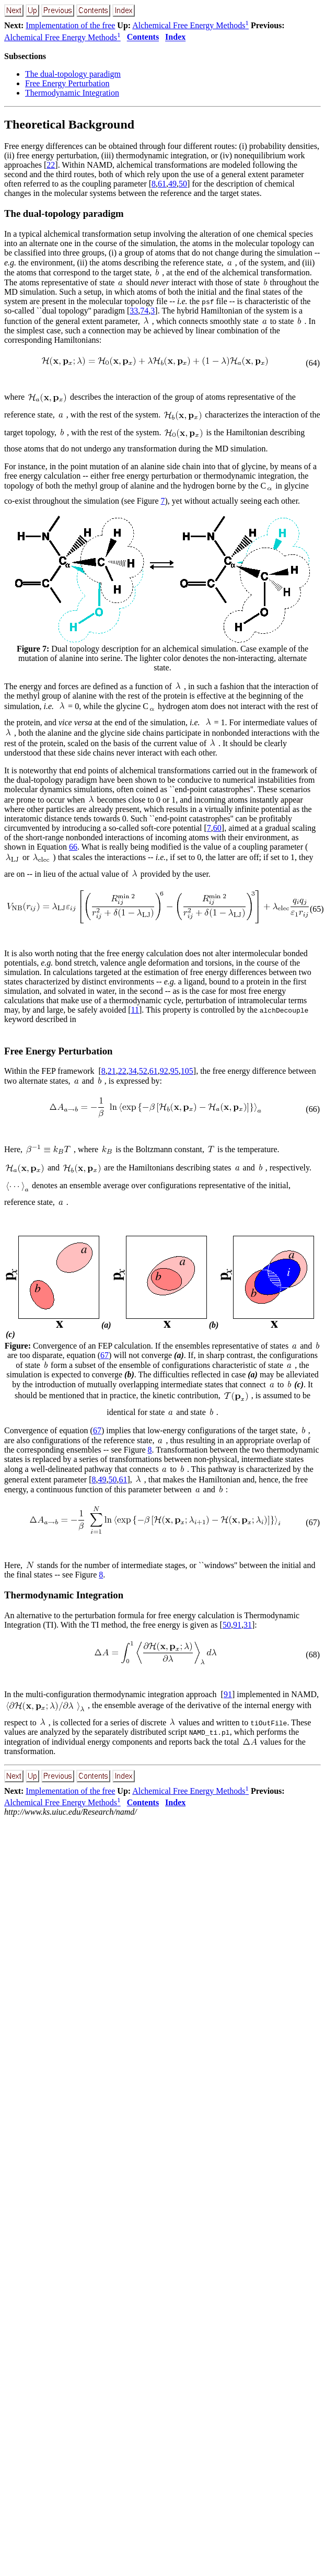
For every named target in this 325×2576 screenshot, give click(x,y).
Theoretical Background (69, 124)
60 (217, 827)
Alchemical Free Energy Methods (190, 25)
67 (104, 1355)
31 (247, 1624)
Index (175, 37)
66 (73, 846)
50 (183, 183)
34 (133, 1070)
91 (237, 1624)
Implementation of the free (70, 25)
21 (112, 1070)
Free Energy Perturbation (67, 83)
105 (187, 1070)
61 (162, 183)
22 (51, 164)
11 (135, 1009)
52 (143, 1070)
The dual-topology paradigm (73, 73)
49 (172, 183)
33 (134, 310)
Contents (143, 37)
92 (164, 1070)
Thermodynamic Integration (72, 92)
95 (174, 1070)
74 (144, 310)
